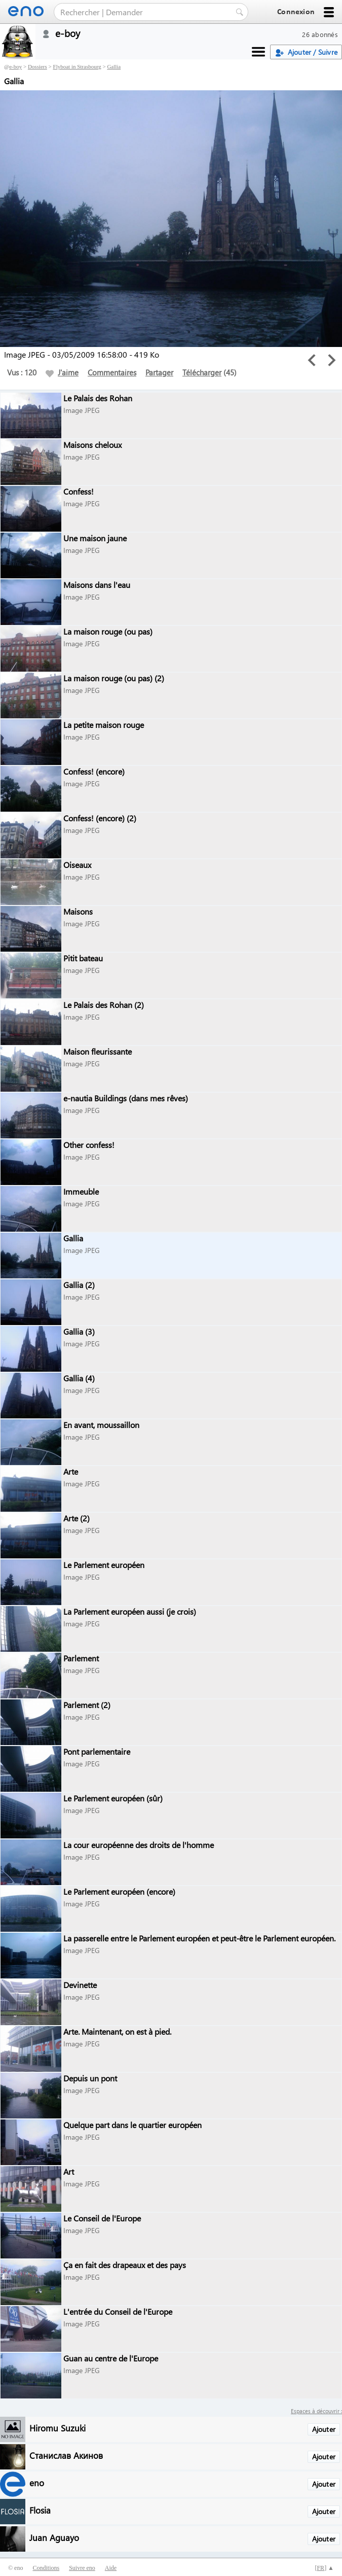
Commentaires (112, 372)
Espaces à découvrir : (316, 2411)
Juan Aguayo (54, 2537)
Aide (111, 2567)
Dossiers (37, 66)
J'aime (62, 372)
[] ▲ (324, 2567)
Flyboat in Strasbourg (77, 66)
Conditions (45, 2567)
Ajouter (323, 2429)
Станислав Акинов (66, 2455)
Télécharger (201, 372)
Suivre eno (82, 2567)
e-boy (15, 66)
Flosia (40, 2510)
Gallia (114, 66)
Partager (159, 372)
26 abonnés (320, 34)
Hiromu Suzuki (57, 2427)
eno (36, 2482)
